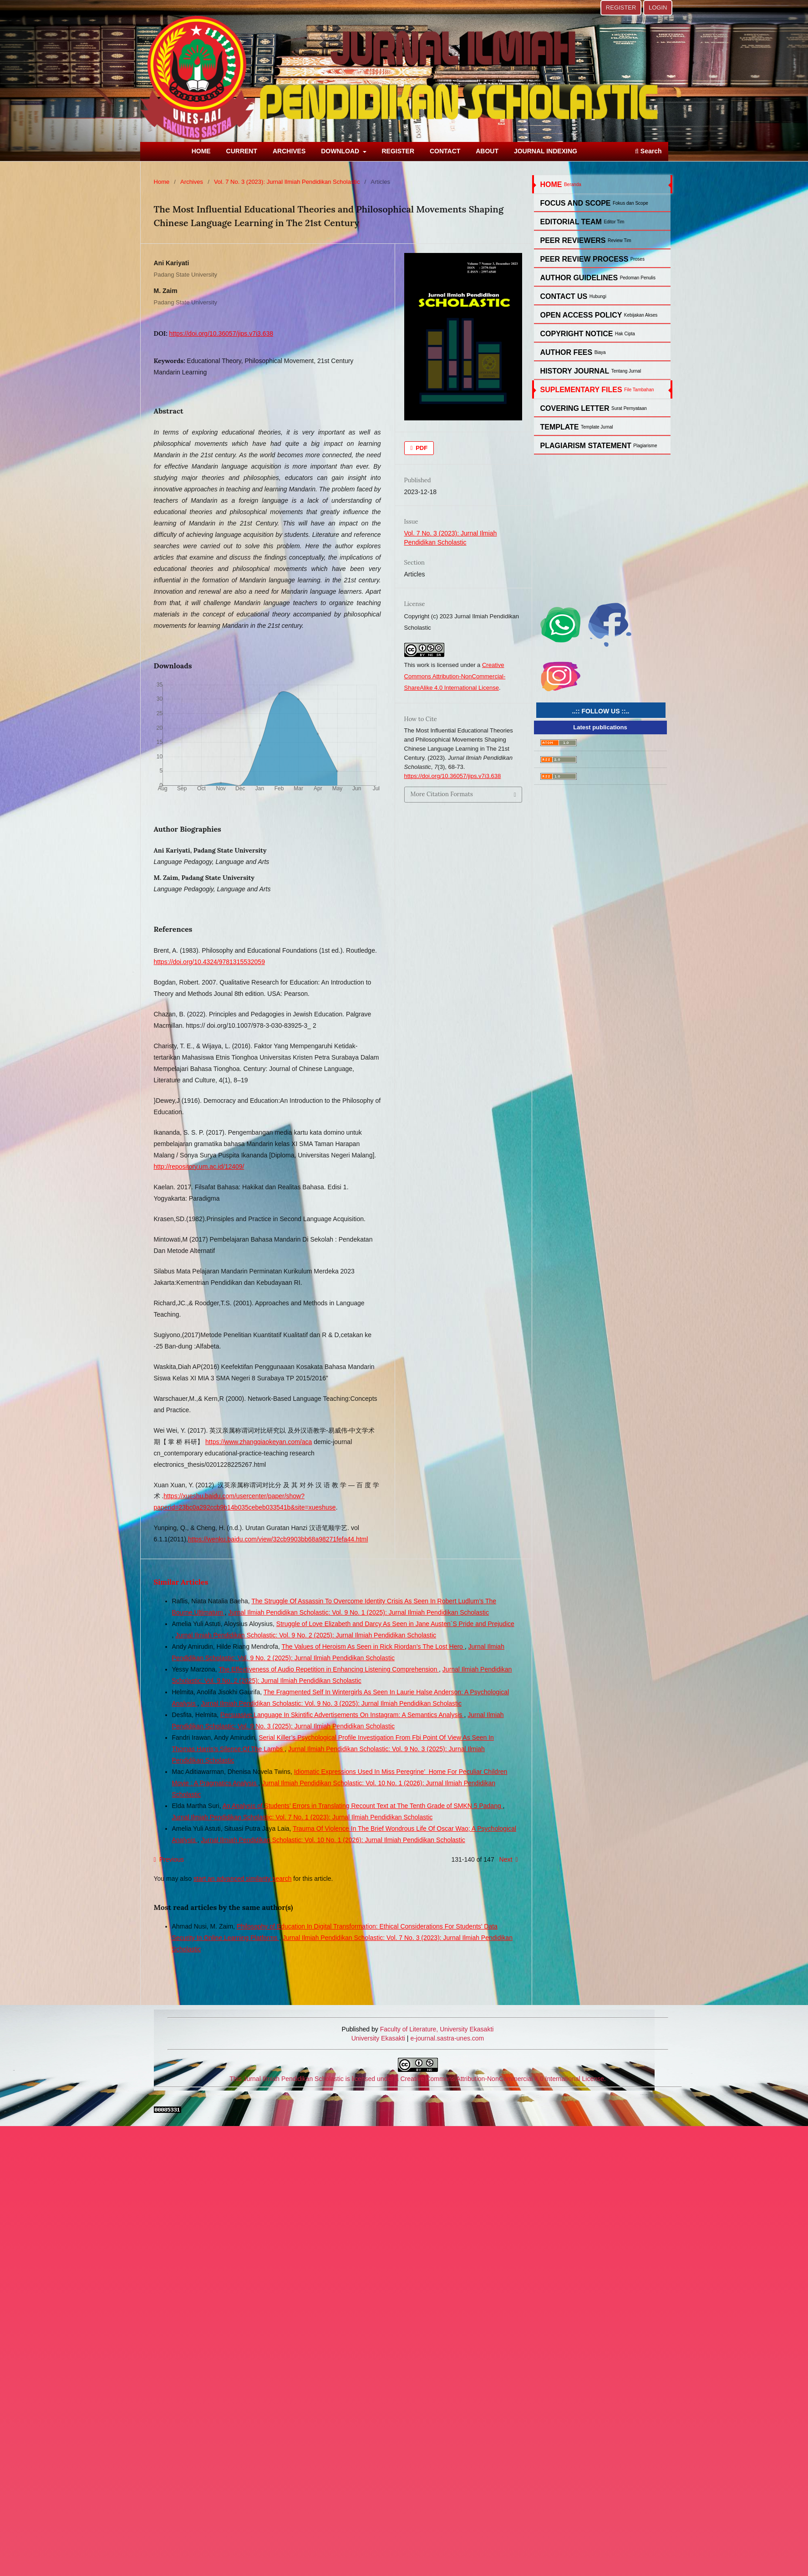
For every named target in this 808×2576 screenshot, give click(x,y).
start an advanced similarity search (242, 1878)
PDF (421, 447)
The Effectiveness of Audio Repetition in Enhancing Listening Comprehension (329, 1669)
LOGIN (658, 7)
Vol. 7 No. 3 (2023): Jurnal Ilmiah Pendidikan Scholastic (287, 181)
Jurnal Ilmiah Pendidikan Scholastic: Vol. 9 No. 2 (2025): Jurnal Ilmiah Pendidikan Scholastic (305, 1635)
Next (506, 1859)
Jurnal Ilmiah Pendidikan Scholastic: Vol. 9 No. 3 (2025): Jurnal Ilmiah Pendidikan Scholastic (331, 1703)
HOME (201, 151)
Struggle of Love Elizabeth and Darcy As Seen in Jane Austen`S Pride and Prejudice (395, 1623)
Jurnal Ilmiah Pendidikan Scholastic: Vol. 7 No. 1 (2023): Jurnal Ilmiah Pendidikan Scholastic (302, 1817)
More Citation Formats (442, 794)
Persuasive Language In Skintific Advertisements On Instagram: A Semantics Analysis (342, 1714)
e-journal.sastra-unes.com (446, 2038)
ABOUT (487, 151)
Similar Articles (181, 1581)
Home (162, 181)
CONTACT (445, 151)
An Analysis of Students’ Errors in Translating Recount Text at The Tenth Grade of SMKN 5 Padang (363, 1805)
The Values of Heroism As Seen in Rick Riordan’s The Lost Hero (372, 1646)
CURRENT (241, 151)
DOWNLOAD (341, 151)
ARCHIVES (289, 151)
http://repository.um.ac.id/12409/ (199, 1166)
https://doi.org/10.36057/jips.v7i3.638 (221, 333)
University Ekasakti (378, 2038)
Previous (171, 1859)
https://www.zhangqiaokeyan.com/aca (258, 1441)
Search (648, 151)
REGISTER (397, 151)
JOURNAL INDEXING (545, 151)
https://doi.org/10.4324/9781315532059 (209, 961)
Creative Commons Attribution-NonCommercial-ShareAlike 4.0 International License (455, 676)
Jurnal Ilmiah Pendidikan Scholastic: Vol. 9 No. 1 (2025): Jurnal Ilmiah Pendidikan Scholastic (358, 1612)
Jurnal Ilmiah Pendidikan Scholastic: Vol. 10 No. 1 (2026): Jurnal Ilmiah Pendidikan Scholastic (333, 1840)
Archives (191, 181)
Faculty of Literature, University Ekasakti (437, 2029)
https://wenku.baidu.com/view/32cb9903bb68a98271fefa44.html (278, 1539)
